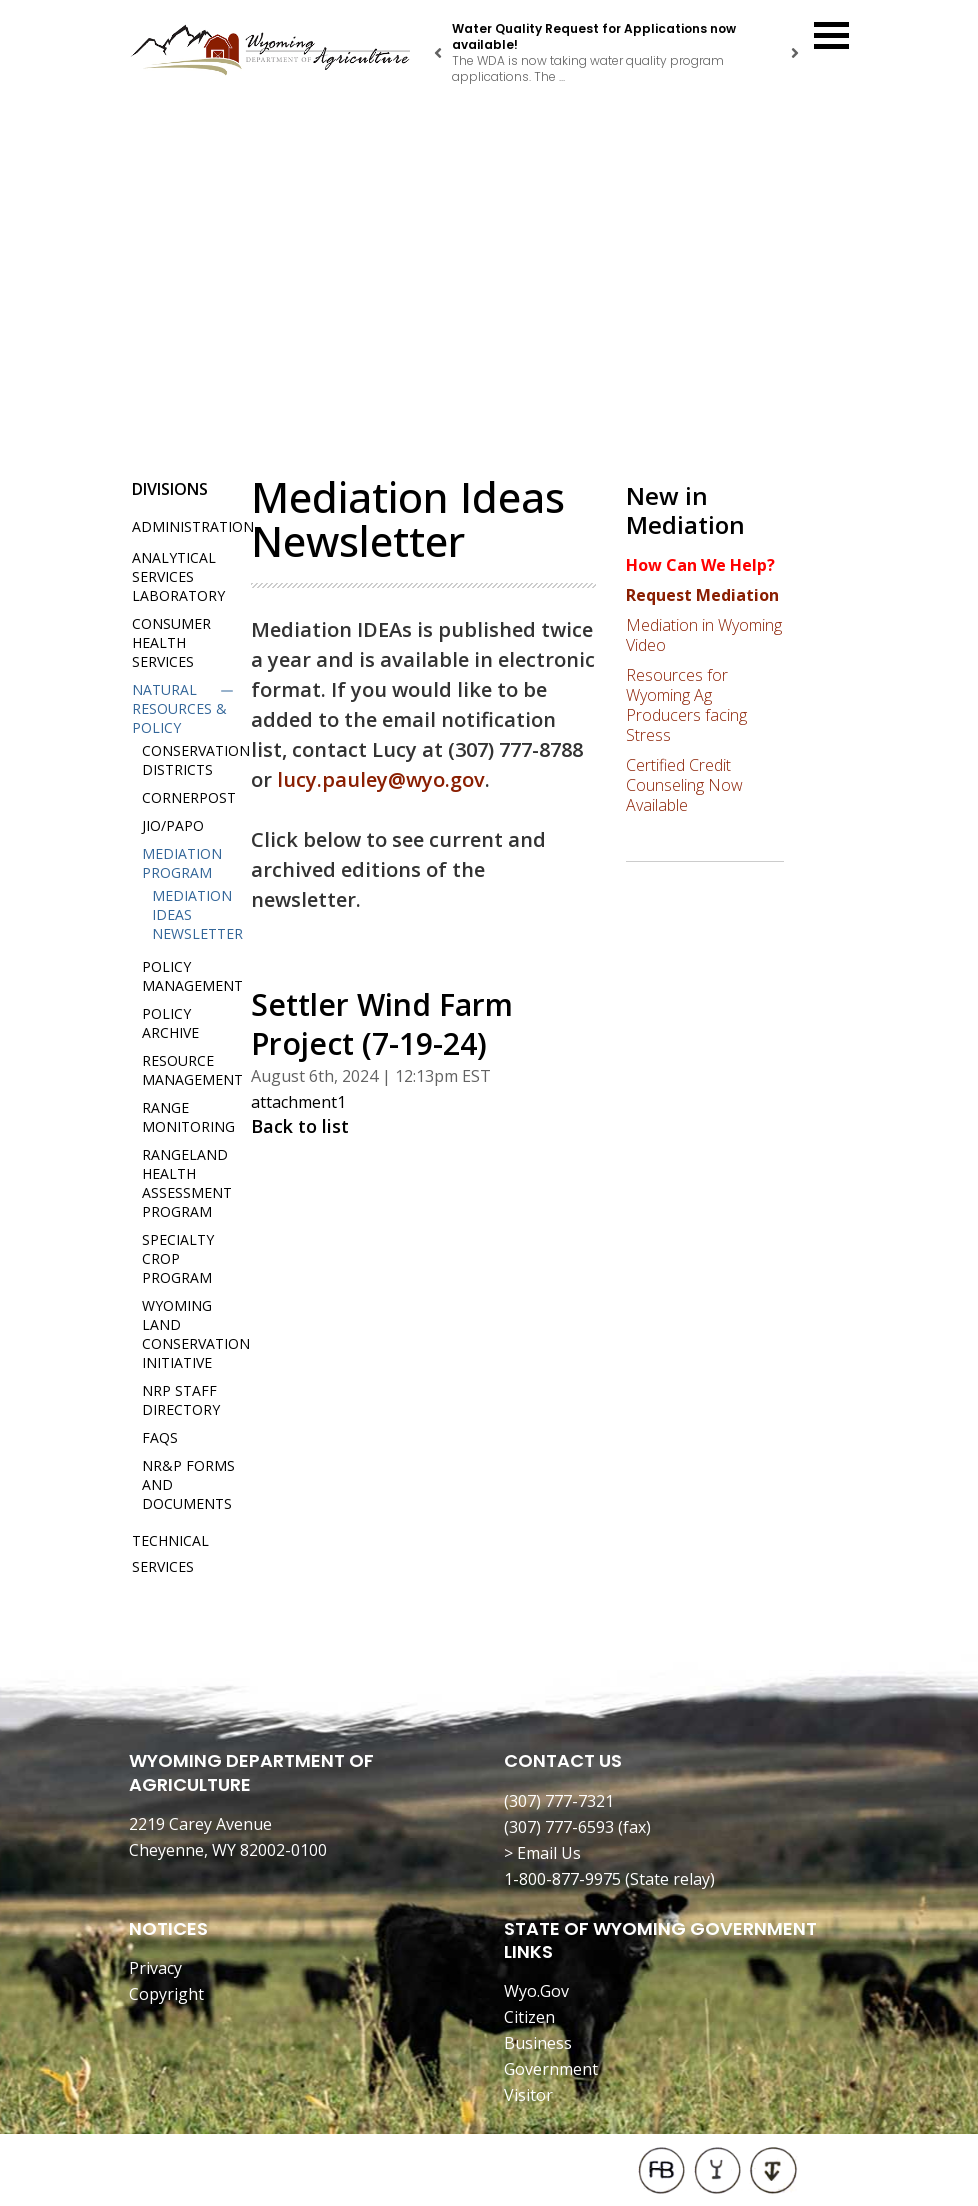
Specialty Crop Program (178, 1258)
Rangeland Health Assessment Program (187, 1183)
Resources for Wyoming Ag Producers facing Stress (686, 705)
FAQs (160, 1437)
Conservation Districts (196, 760)
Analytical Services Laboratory (178, 576)
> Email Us (542, 1853)
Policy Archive (170, 1023)
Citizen (529, 2017)
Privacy (155, 1968)
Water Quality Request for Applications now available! (594, 36)
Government (551, 2069)
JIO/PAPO (173, 825)
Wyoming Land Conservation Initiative (196, 1334)
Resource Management (192, 1070)
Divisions (170, 489)
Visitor (528, 2095)
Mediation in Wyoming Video (704, 635)
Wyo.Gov (536, 1991)
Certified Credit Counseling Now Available (684, 785)
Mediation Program (182, 863)
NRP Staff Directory (181, 1400)
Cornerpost (189, 797)
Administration (193, 526)
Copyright (166, 1994)
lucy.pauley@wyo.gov (381, 779)
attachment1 (298, 1102)
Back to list (300, 1126)
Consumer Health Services (171, 642)
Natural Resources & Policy (179, 708)
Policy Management (192, 976)
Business (538, 2043)
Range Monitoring (188, 1117)
